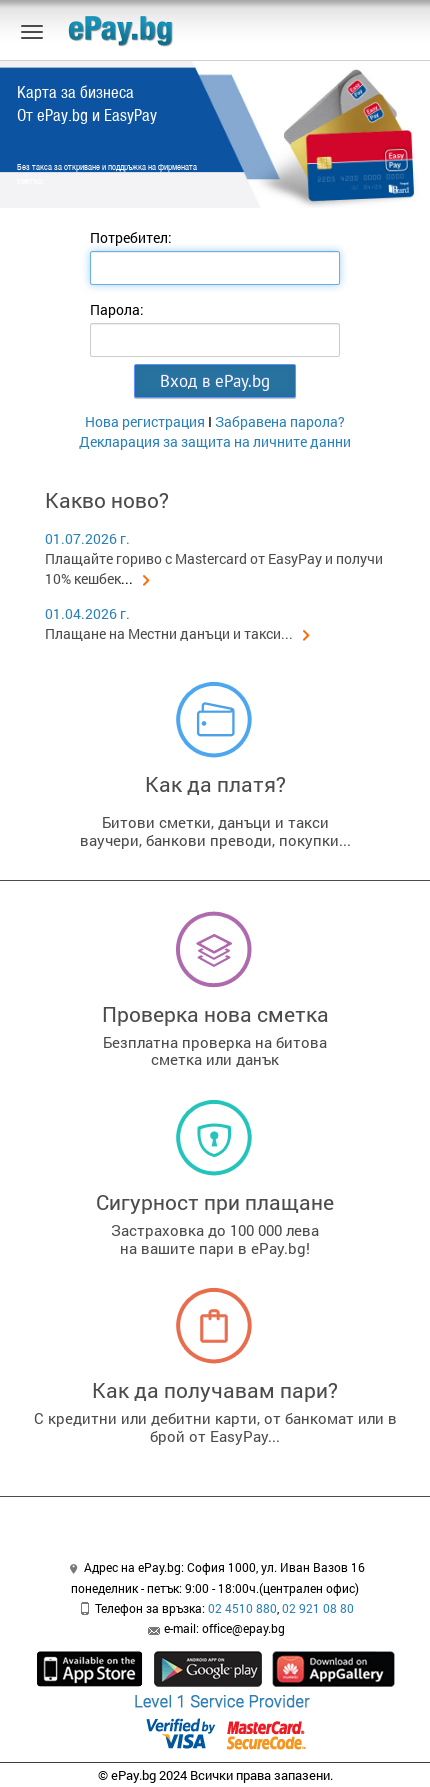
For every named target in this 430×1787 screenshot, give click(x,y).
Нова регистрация (145, 421)
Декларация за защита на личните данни (215, 441)
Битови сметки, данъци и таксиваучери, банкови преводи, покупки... (215, 831)
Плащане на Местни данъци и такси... (177, 633)
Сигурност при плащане (215, 1202)
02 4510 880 (242, 1608)
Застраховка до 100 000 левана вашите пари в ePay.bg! (215, 1239)
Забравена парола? (280, 421)
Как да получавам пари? (215, 1390)
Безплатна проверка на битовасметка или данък (215, 1051)
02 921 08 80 (318, 1608)
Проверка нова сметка (215, 1014)
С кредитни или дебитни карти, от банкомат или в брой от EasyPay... (215, 1427)
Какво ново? (107, 500)
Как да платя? (215, 784)
